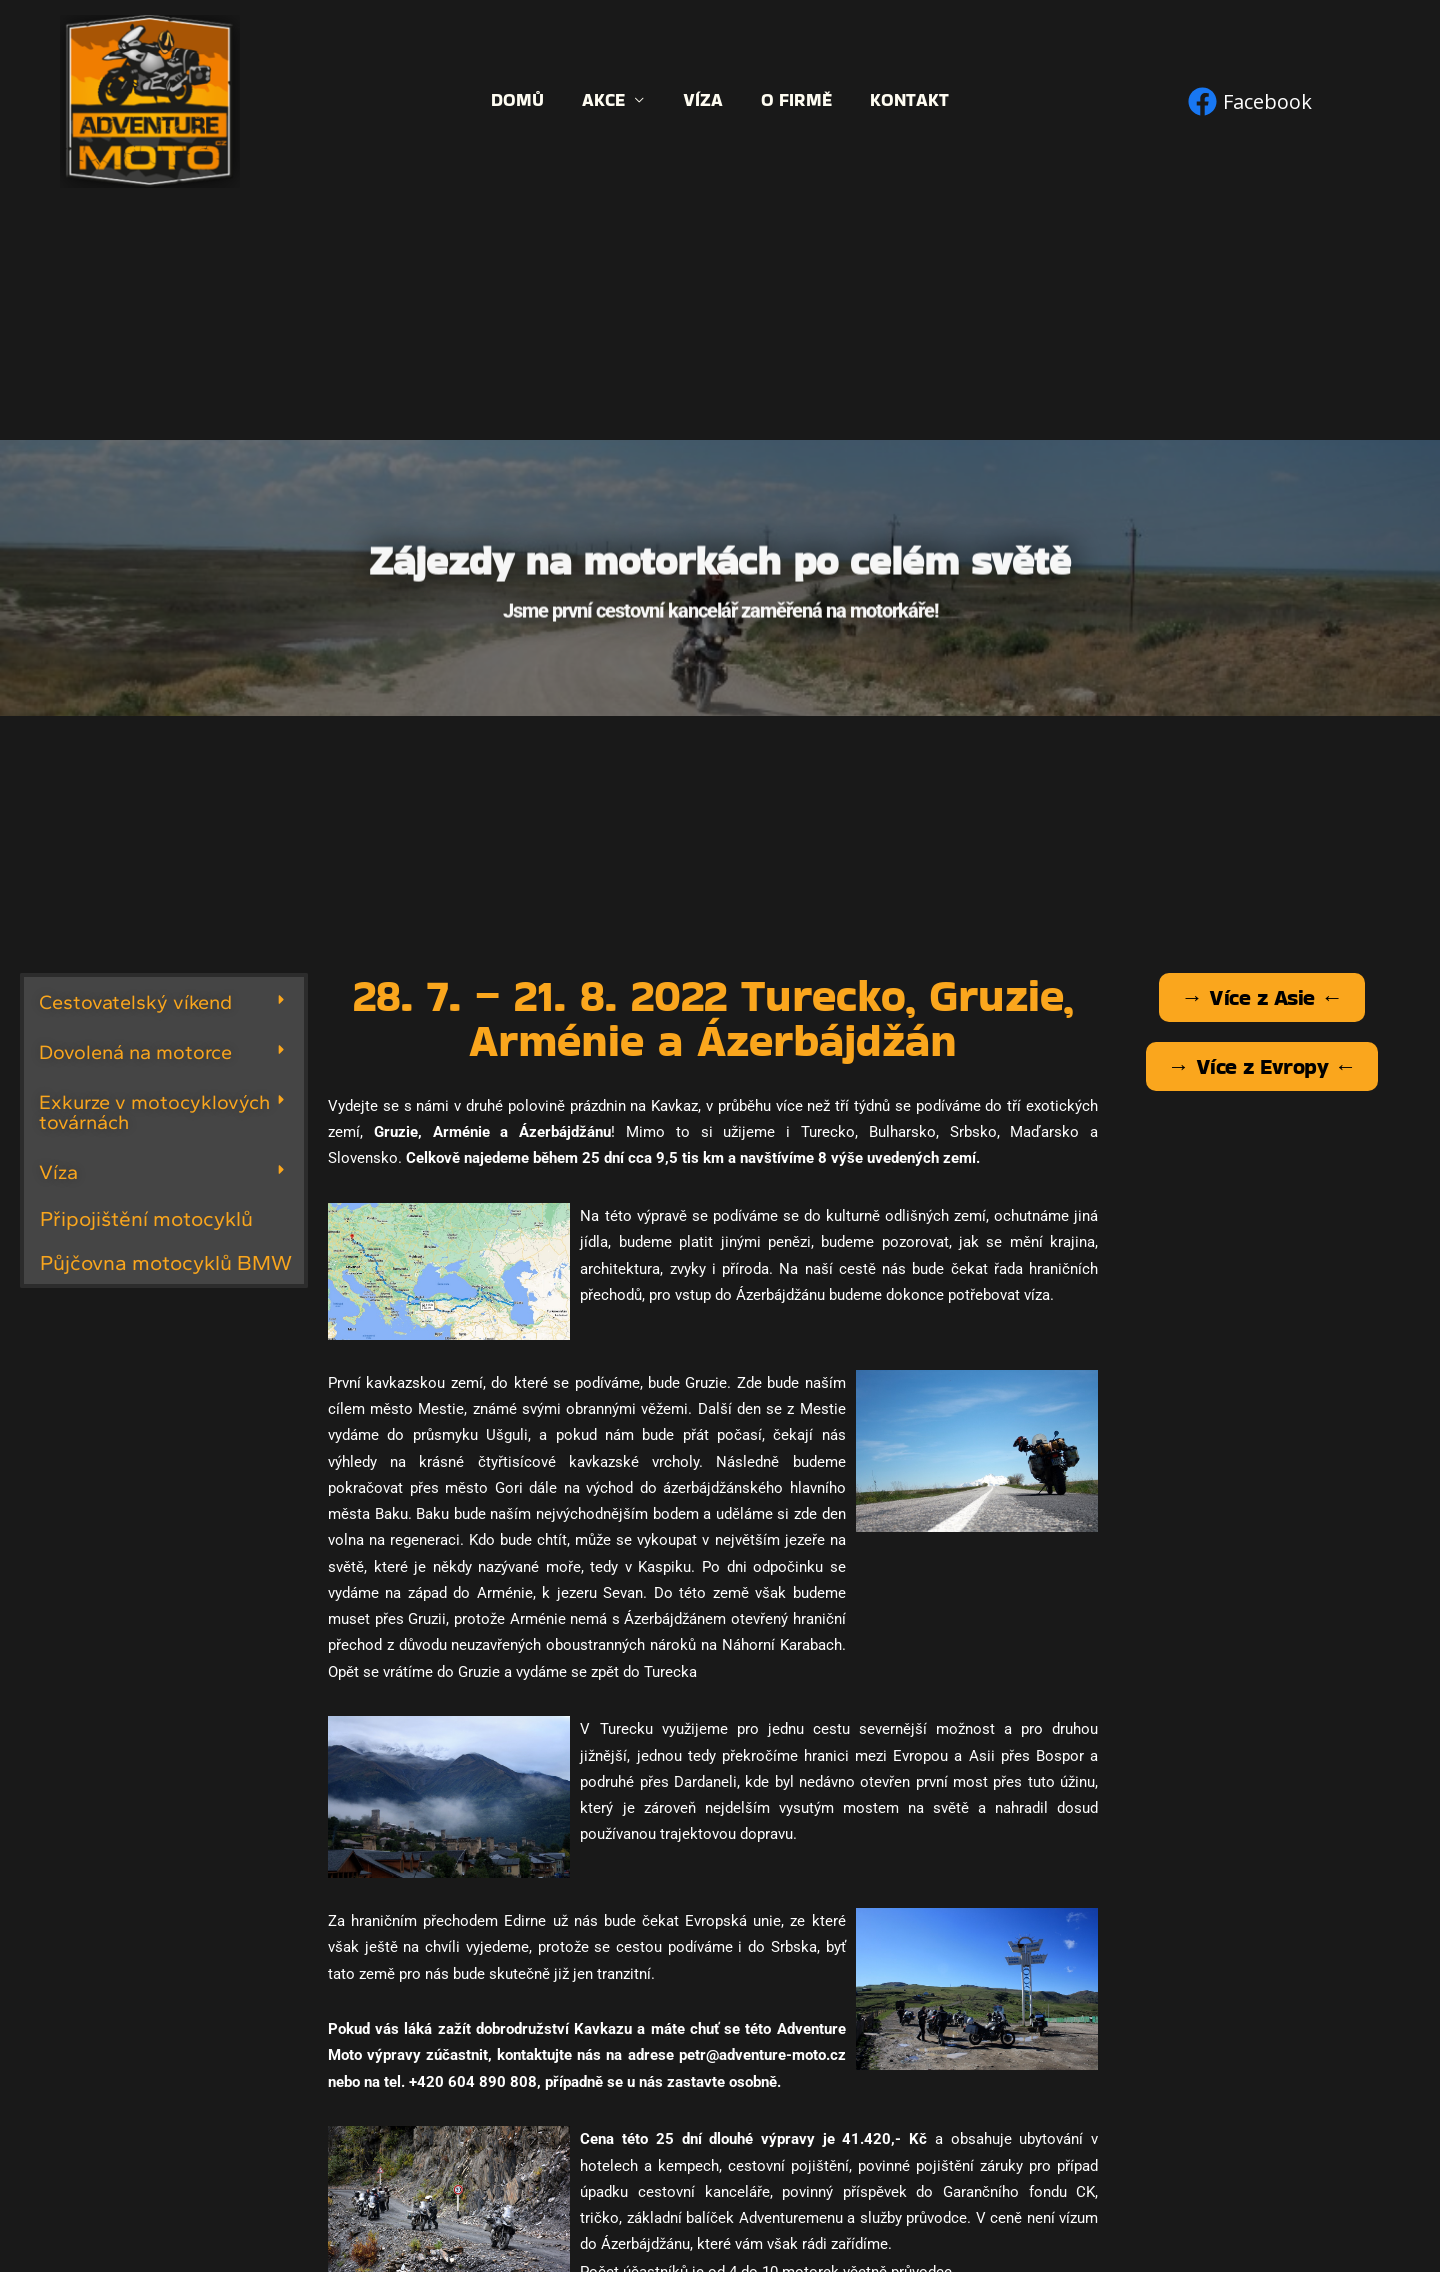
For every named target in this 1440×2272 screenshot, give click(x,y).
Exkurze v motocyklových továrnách (154, 1112)
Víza (703, 100)
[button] (164, 1002)
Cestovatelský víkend (135, 1002)
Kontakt (905, 100)
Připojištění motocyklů (146, 1218)
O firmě (794, 100)
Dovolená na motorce (135, 1052)
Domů (522, 100)
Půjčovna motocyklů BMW (166, 1262)
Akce (606, 100)
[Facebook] (1250, 101)
